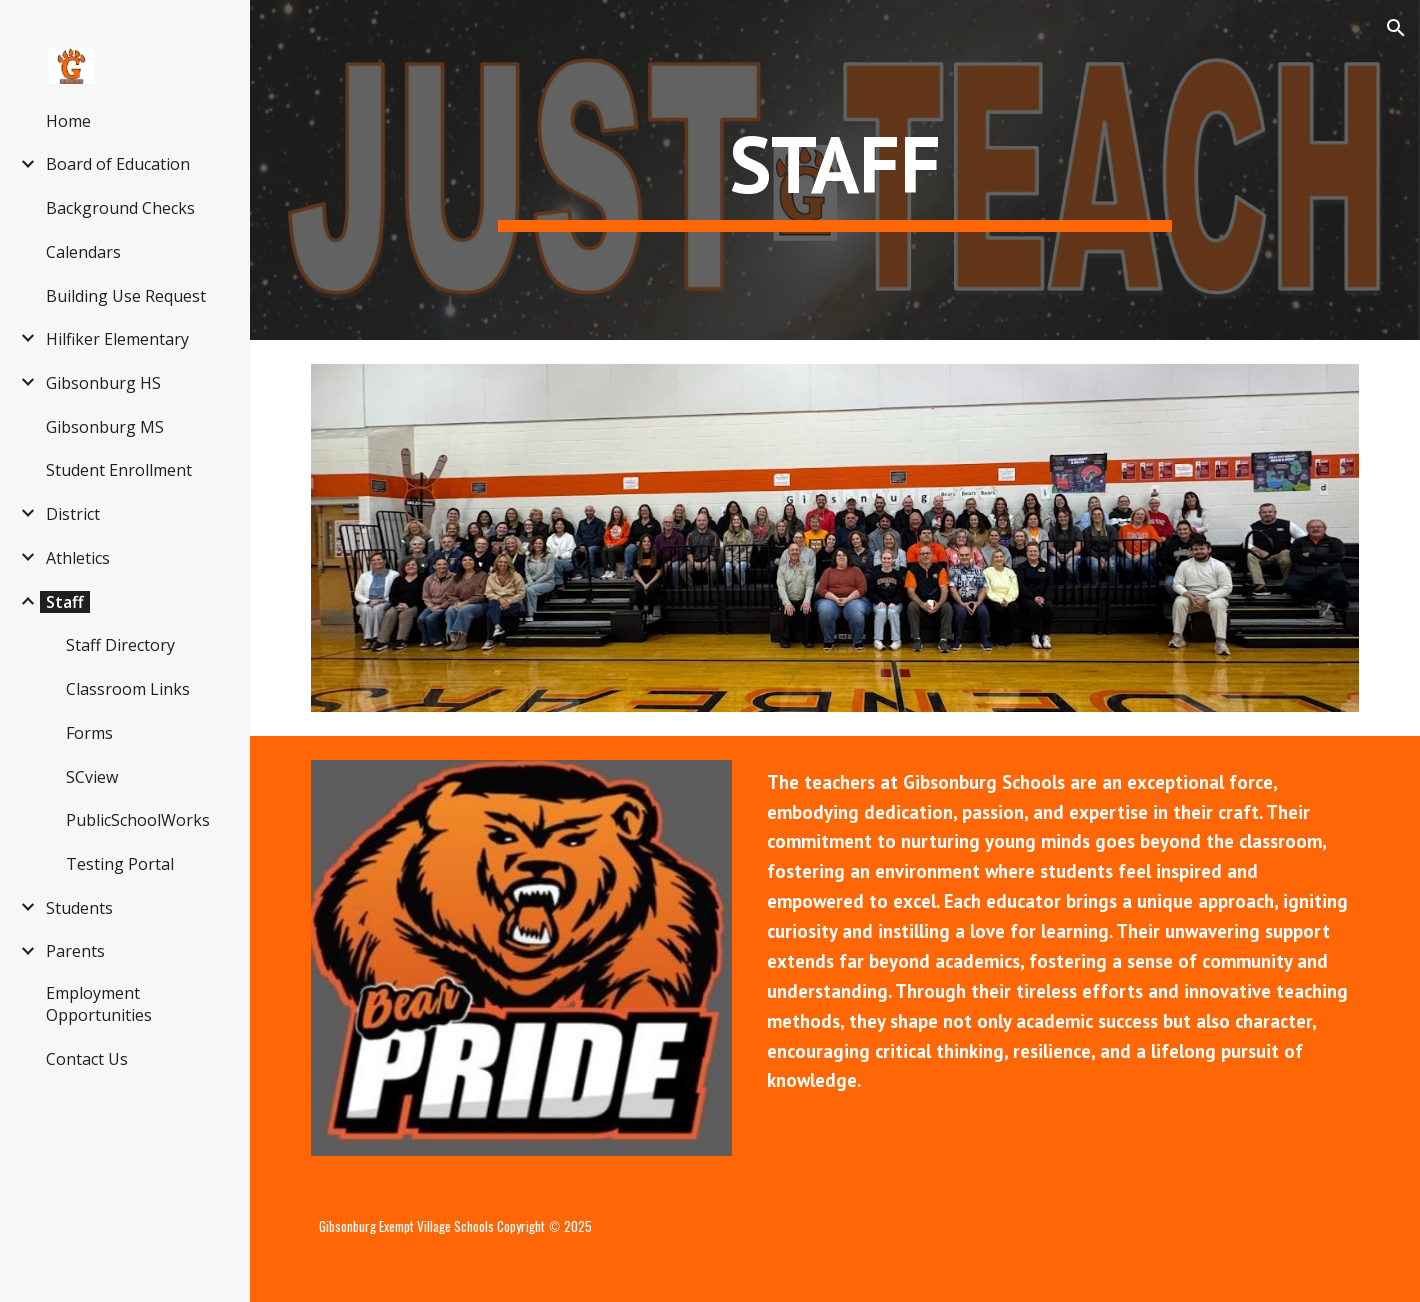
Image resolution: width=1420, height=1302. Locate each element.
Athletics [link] (78, 558)
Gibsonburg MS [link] (105, 427)
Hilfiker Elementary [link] (117, 339)
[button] (1396, 28)
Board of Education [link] (118, 164)
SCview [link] (92, 777)
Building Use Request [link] (126, 296)
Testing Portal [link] (120, 864)
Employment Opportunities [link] (99, 1004)
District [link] (73, 514)
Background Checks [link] (120, 208)
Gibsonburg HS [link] (103, 383)
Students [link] (79, 908)
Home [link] (68, 121)
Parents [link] (75, 951)
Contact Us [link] (87, 1059)
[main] (834, 170)
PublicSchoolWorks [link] (138, 820)
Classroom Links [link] (128, 689)
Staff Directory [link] (120, 645)
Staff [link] (65, 602)
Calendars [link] (83, 252)
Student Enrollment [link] (119, 470)
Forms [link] (89, 733)
